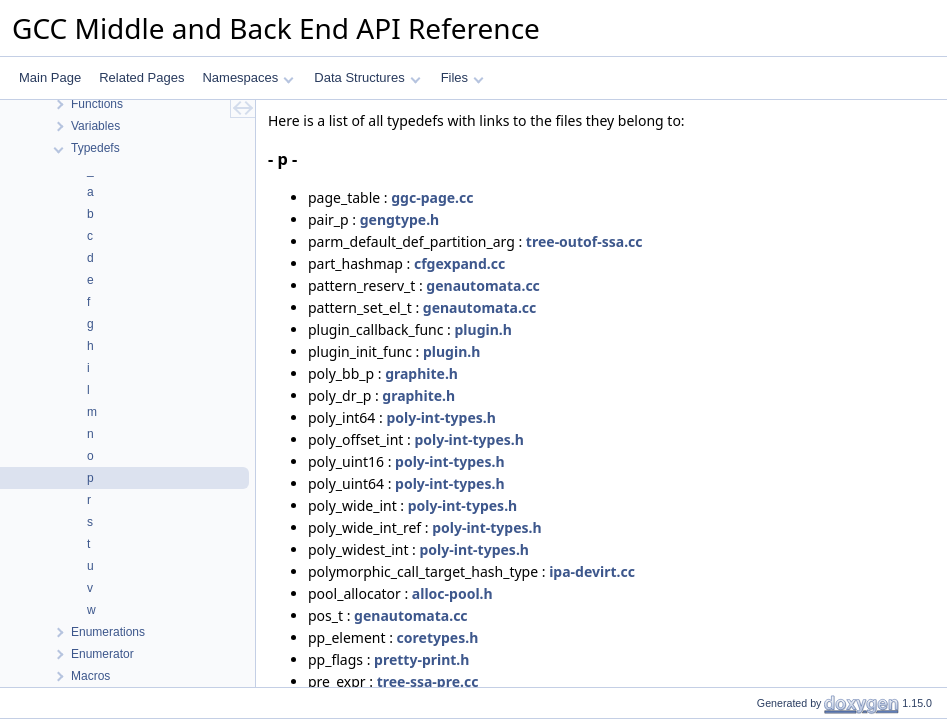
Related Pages (141, 77)
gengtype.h (399, 219)
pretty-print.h (421, 659)
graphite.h (421, 373)
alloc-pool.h (452, 593)
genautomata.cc (483, 285)
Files (462, 77)
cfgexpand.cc (459, 263)
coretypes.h (438, 637)
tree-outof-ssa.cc (584, 241)
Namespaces (247, 77)
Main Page (50, 77)
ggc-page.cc (432, 197)
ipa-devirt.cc (592, 571)
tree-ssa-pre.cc (428, 681)
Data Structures (367, 77)
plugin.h (483, 329)
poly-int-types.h (440, 417)
